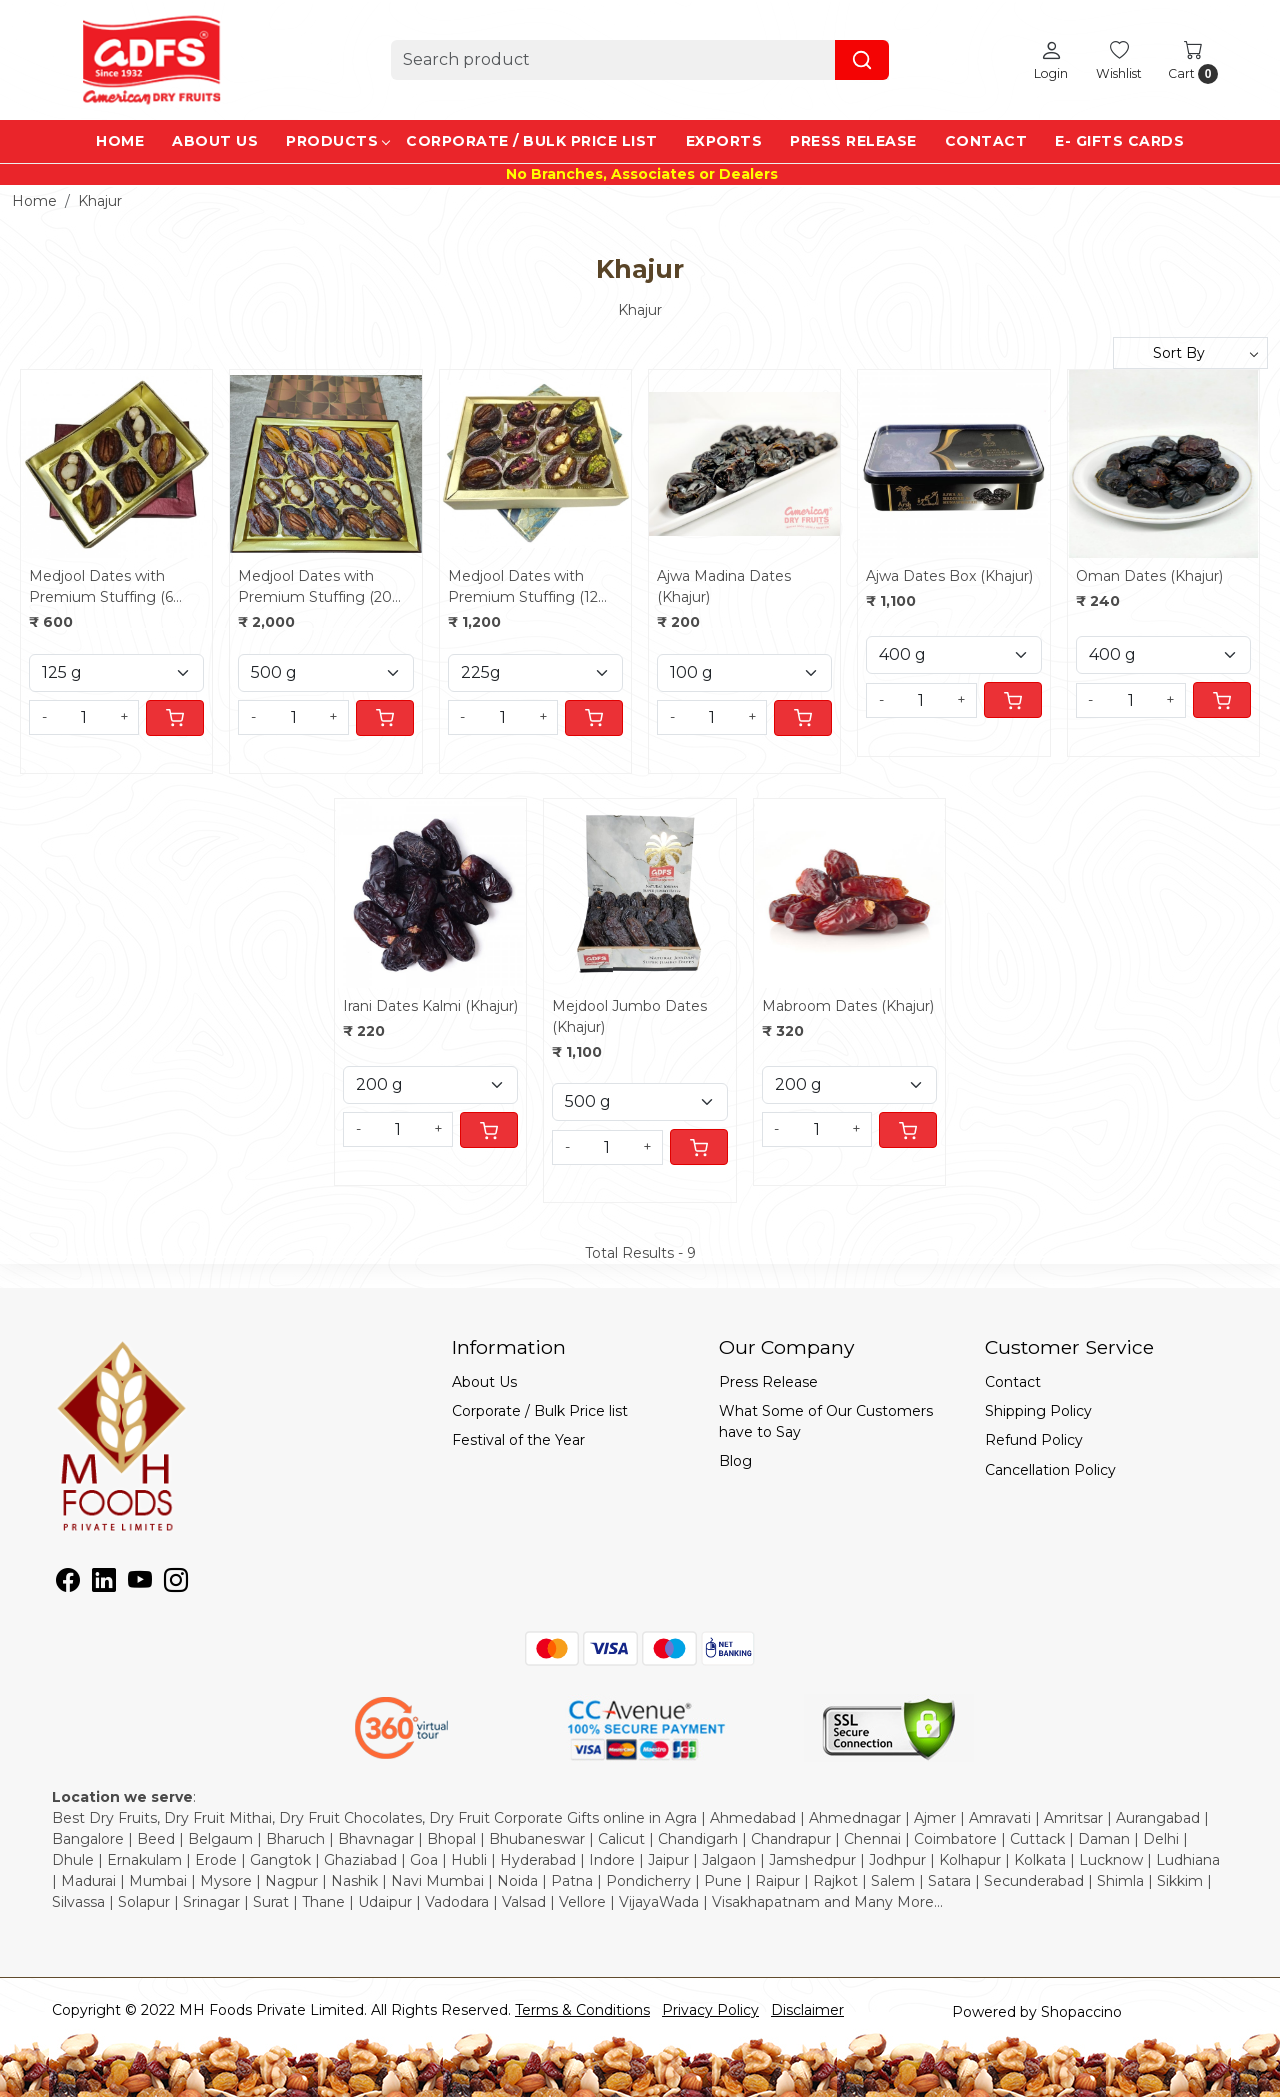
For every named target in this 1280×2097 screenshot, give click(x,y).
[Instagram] (176, 1584)
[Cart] (175, 718)
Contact (986, 141)
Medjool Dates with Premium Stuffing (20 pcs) (315, 587)
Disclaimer (807, 2010)
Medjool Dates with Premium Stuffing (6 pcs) (101, 587)
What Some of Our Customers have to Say (826, 1421)
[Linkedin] (104, 1584)
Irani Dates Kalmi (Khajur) (430, 1006)
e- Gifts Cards (1119, 141)
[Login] (1051, 60)
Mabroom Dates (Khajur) (848, 1006)
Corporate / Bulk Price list (532, 141)
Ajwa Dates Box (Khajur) (949, 576)
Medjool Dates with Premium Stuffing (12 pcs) (523, 587)
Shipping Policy (1038, 1411)
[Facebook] (68, 1584)
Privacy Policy (710, 2010)
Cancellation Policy (1050, 1470)
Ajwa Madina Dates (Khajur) (724, 586)
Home (120, 141)
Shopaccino (1081, 2012)
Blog (735, 1461)
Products (337, 141)
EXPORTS (724, 141)
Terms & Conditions (582, 2010)
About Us (215, 141)
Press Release (853, 141)
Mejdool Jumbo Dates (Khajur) (629, 1016)
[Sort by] (1190, 353)
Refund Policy (1034, 1440)
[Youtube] (140, 1584)
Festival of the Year (518, 1440)
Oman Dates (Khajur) (1149, 576)
